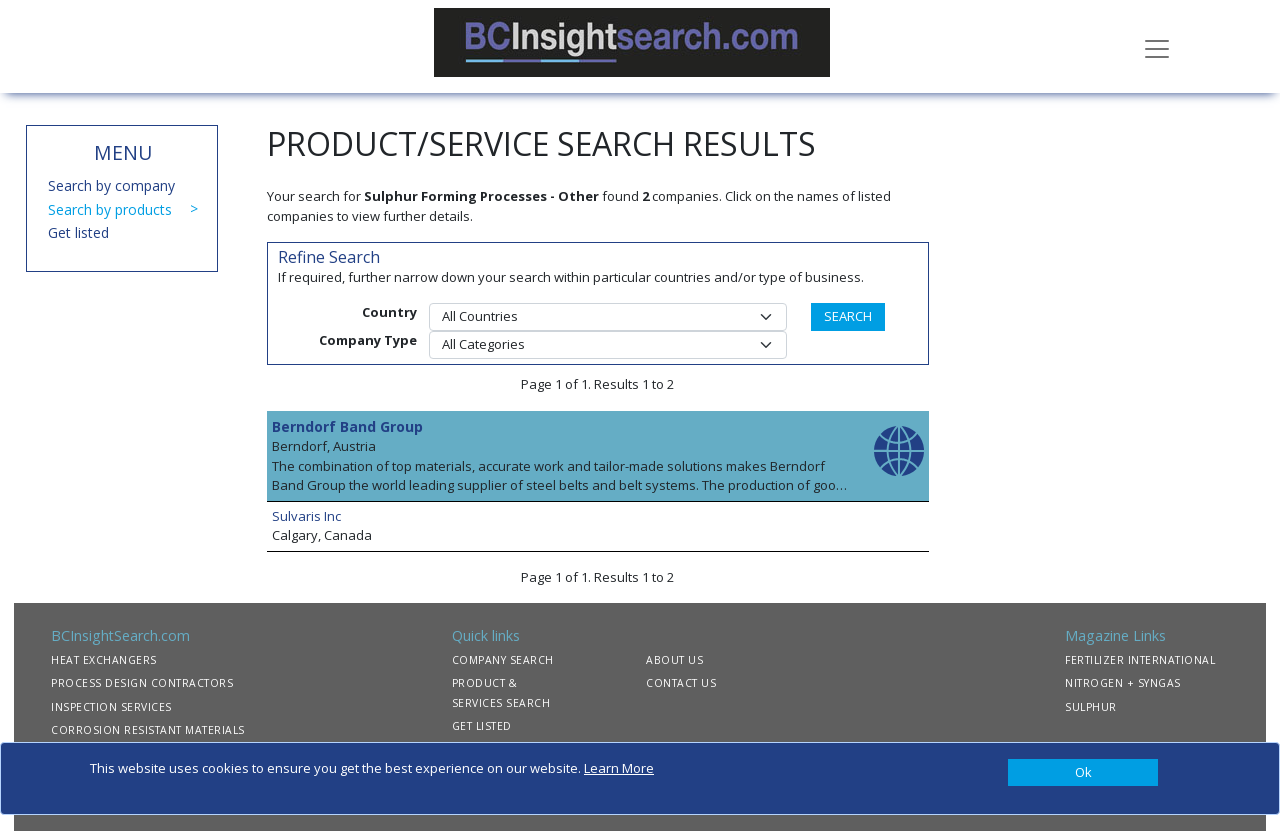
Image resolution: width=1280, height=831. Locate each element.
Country (389, 312)
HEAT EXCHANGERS (104, 660)
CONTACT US (681, 683)
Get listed (78, 232)
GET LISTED (482, 726)
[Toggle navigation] (1157, 47)
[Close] (1083, 773)
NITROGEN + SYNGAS (1123, 683)
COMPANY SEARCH (503, 660)
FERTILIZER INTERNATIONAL (1140, 660)
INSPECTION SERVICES (111, 707)
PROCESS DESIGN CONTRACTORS (142, 683)
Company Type (368, 340)
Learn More (619, 768)
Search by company (111, 185)
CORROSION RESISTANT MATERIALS (148, 730)
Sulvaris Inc (306, 516)
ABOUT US (674, 660)
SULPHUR (1091, 707)
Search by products (110, 209)
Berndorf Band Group (347, 426)
